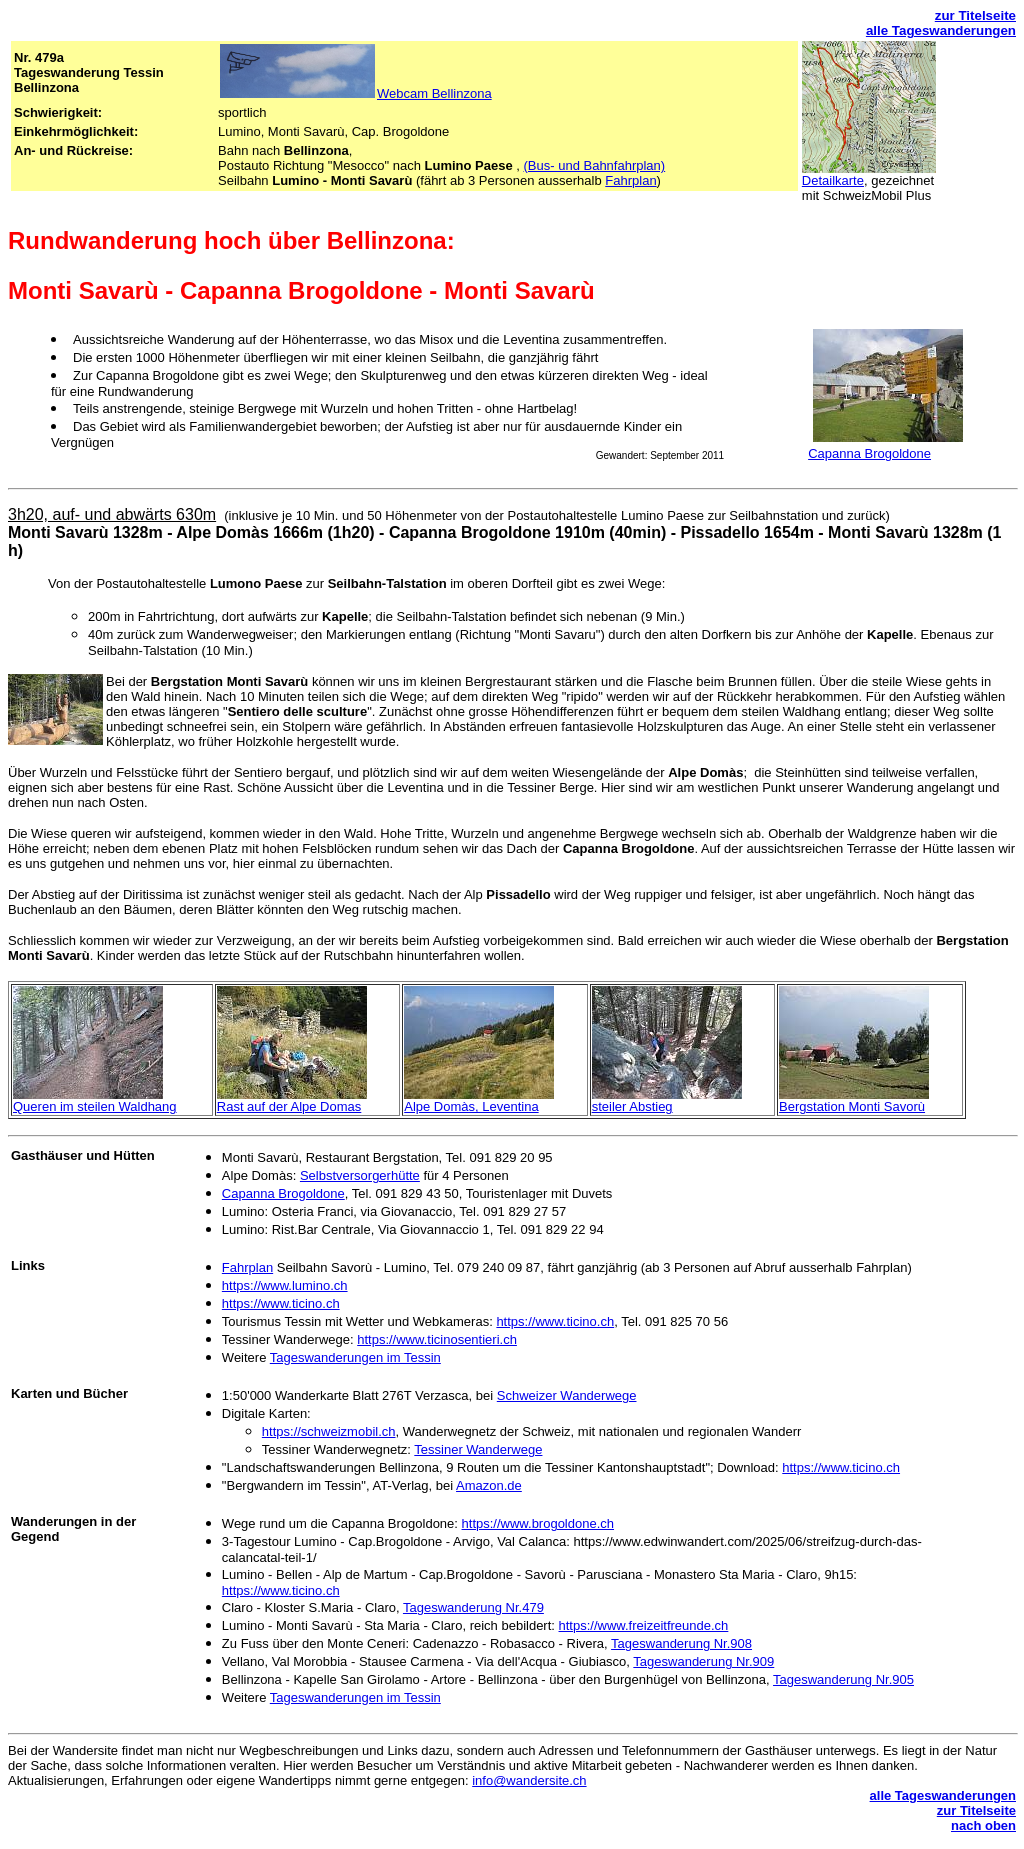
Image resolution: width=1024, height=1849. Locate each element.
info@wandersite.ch (529, 1780)
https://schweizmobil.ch (329, 1431)
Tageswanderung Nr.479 (473, 1607)
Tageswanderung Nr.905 (843, 1679)
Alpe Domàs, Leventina (471, 1106)
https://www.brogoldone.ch (538, 1523)
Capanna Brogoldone (869, 453)
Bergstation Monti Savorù (852, 1106)
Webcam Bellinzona (434, 93)
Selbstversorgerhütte (360, 1175)
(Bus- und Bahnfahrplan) (595, 165)
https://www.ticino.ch (281, 1303)
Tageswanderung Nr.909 (703, 1661)
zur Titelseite (975, 15)
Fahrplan (630, 180)
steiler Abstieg (632, 1106)
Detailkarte (833, 180)
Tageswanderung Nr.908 (681, 1643)
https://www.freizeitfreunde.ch (644, 1625)
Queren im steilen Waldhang (95, 1106)
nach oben (983, 1825)
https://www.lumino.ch (285, 1285)
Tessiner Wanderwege (478, 1449)
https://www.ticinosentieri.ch (437, 1339)
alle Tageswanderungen (941, 30)
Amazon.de (489, 1485)
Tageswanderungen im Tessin (355, 1357)
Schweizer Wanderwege (567, 1395)
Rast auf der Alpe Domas (289, 1106)
